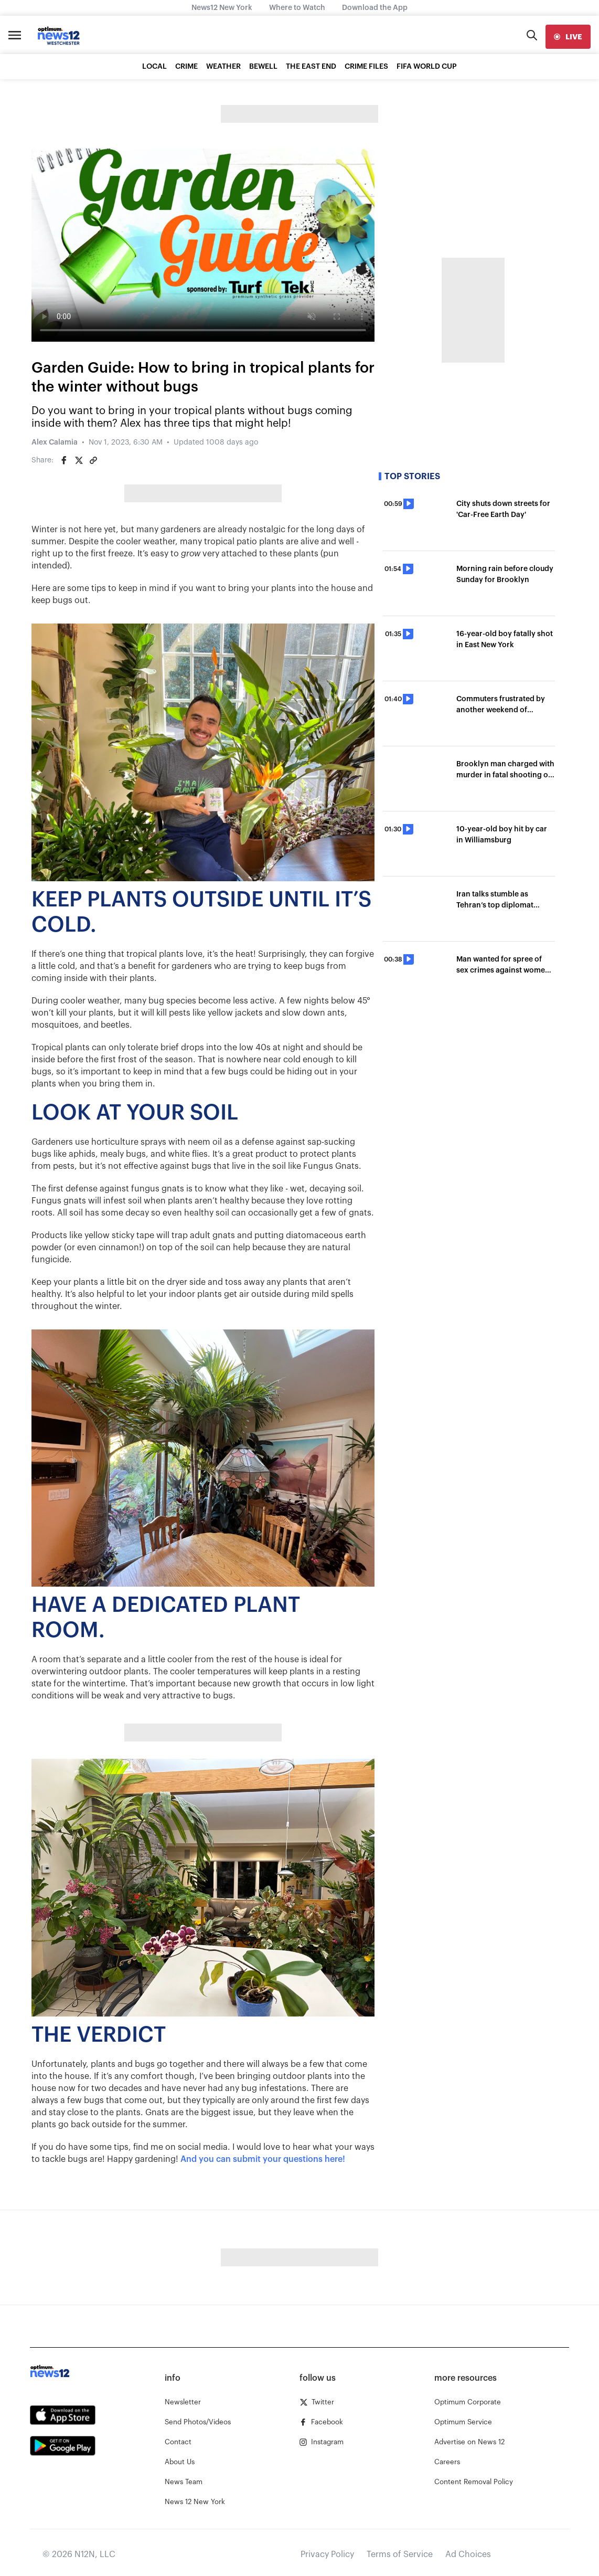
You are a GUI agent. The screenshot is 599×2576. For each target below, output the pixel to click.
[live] (568, 37)
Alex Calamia (54, 442)
